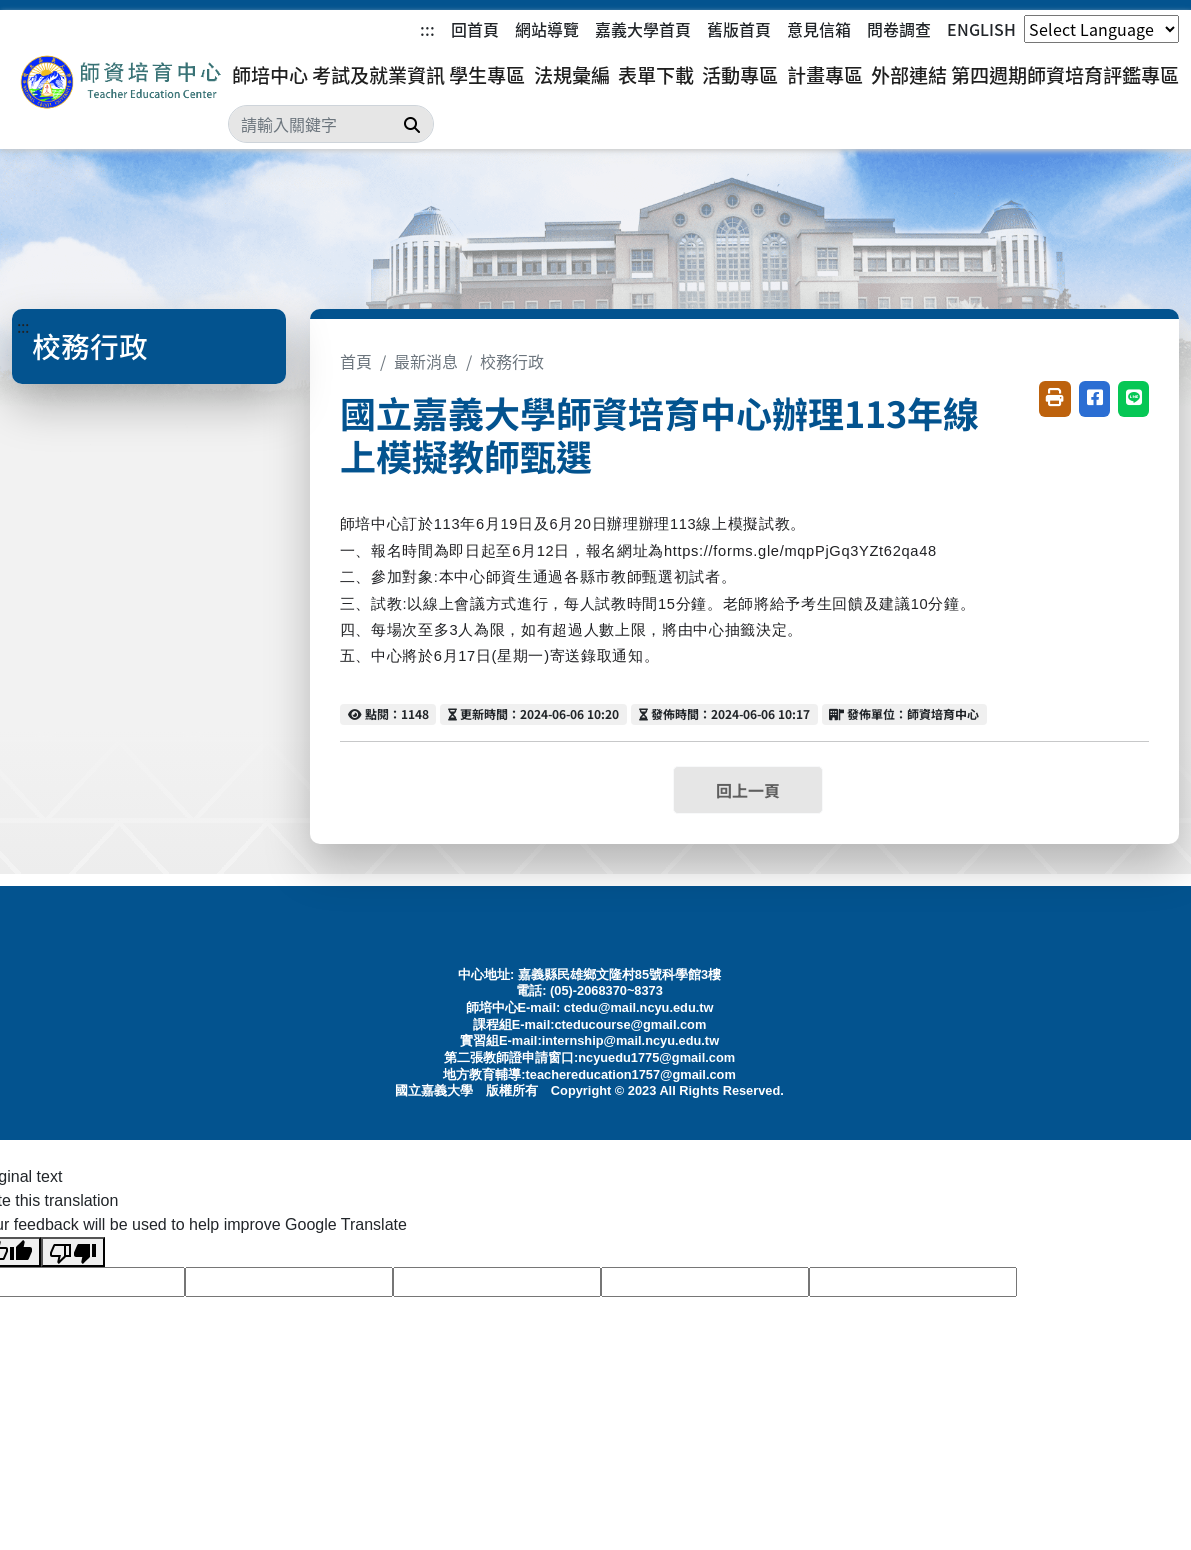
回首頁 (475, 29)
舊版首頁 (739, 29)
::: (427, 29)
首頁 (356, 361)
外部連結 (909, 75)
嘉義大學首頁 (643, 29)
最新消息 (426, 361)
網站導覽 (547, 29)
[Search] (331, 124)
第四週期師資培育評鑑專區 (1065, 75)
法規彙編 (572, 75)
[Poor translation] (73, 1252)
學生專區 (487, 75)
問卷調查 (899, 29)
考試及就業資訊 (378, 75)
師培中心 (270, 75)
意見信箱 (819, 29)
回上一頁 (748, 790)
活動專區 (740, 75)
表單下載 (656, 75)
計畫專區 (825, 75)
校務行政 (512, 361)
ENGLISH (981, 29)
